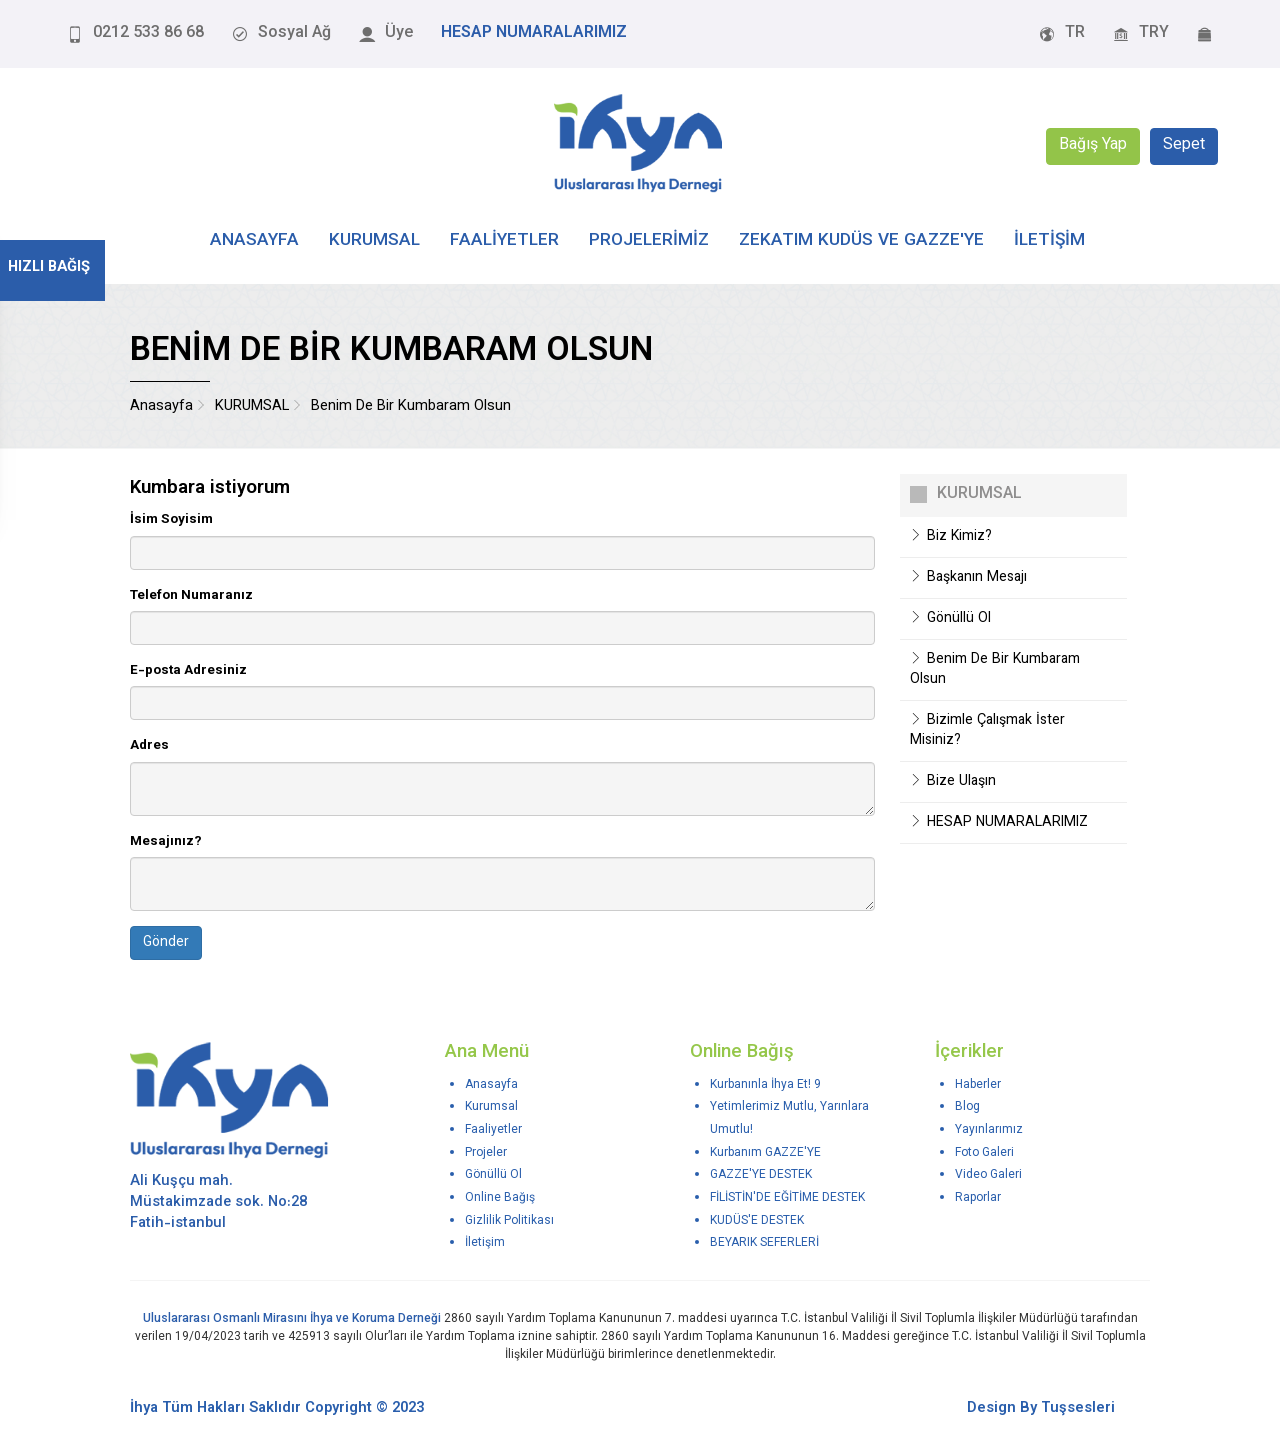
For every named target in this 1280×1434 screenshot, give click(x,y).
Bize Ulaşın (953, 782)
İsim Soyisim (171, 519)
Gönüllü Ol (950, 619)
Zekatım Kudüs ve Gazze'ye (861, 240)
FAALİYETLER (504, 240)
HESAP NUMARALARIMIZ (999, 823)
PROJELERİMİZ (649, 240)
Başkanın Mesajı (968, 578)
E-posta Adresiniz (188, 670)
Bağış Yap (1093, 146)
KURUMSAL (374, 240)
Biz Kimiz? (951, 537)
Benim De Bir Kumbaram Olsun (995, 670)
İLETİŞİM (1049, 240)
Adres (149, 745)
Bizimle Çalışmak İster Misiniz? (987, 731)
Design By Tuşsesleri (1041, 1408)
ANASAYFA (254, 240)
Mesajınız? (166, 841)
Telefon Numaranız (191, 595)
